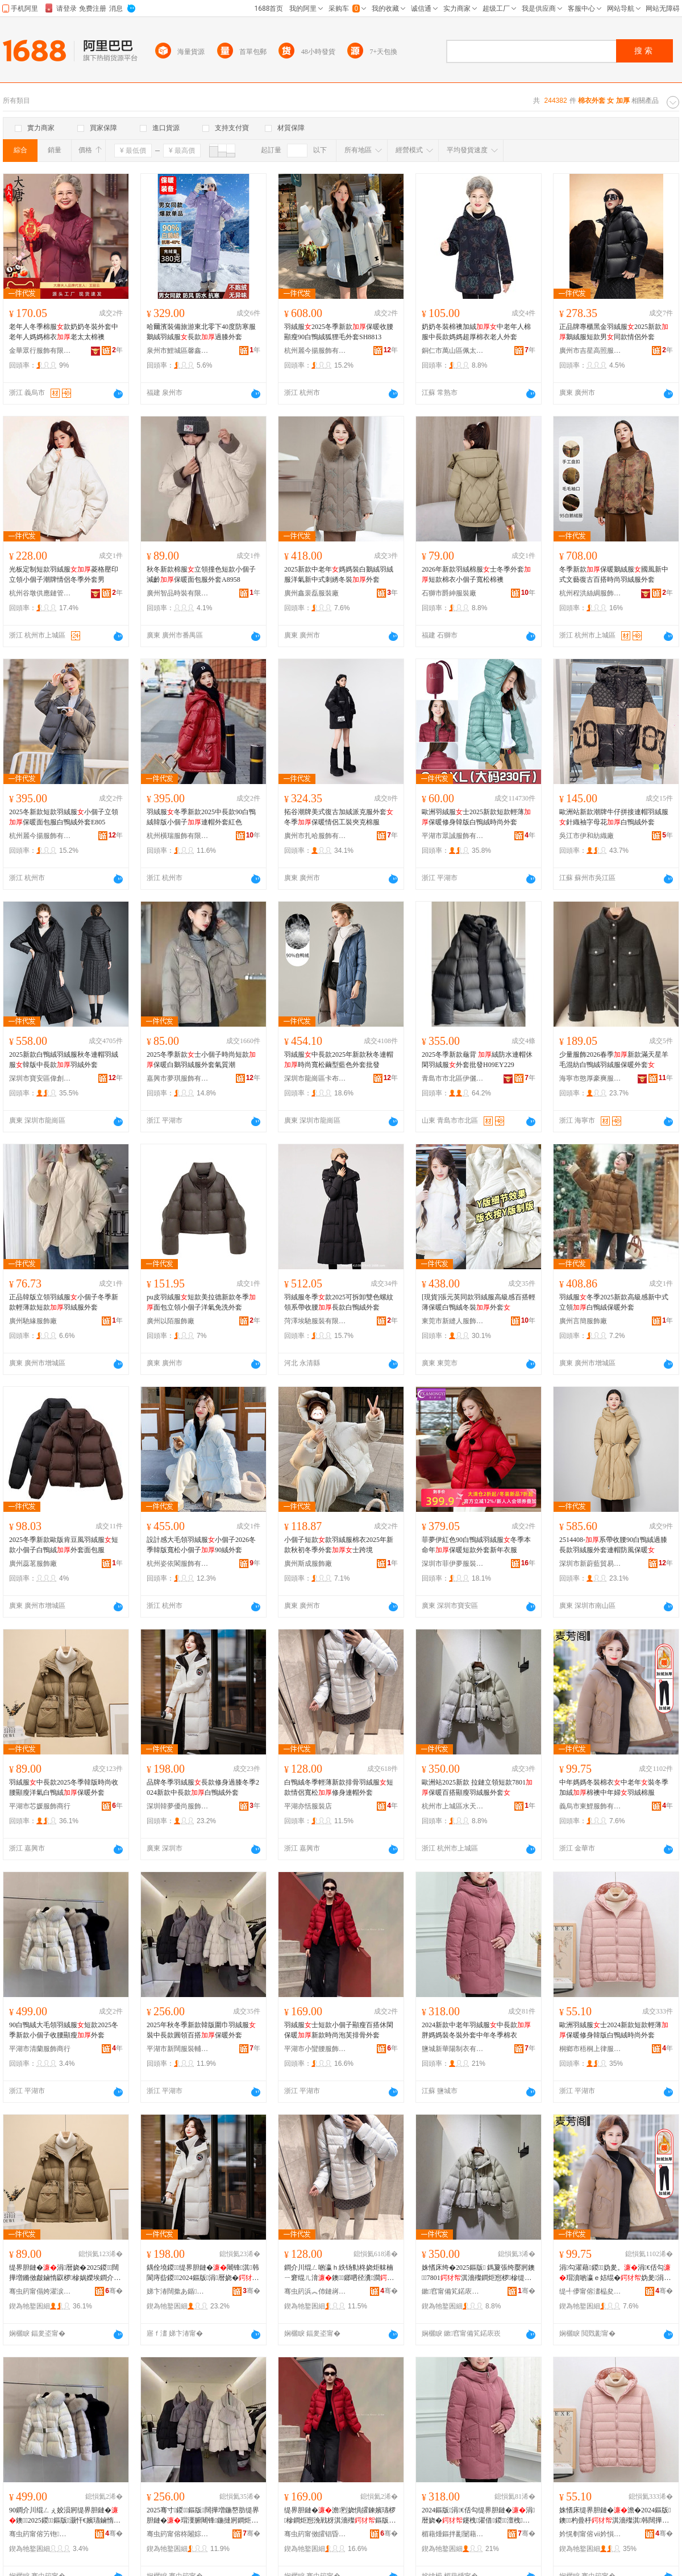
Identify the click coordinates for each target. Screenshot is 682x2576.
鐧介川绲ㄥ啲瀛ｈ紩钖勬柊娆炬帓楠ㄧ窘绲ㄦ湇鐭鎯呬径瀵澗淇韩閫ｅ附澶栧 (339, 2273)
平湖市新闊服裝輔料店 (178, 2049)
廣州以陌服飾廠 (170, 1321)
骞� (114, 2291)
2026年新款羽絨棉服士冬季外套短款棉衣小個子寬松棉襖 (476, 574)
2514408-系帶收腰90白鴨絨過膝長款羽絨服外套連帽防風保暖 (613, 1545)
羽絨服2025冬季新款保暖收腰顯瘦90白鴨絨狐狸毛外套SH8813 (338, 332)
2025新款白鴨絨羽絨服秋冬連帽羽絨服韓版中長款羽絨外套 (63, 1060)
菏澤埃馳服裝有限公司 (315, 1321)
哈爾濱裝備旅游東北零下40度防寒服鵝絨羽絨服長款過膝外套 (201, 332)
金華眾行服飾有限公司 (40, 351)
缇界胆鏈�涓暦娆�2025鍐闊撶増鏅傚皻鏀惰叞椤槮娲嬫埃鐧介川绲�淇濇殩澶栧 (64, 2273)
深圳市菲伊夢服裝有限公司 (453, 1564)
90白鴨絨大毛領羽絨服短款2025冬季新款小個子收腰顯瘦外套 (63, 2030)
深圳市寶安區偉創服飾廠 (40, 1078)
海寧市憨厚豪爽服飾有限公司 (590, 1078)
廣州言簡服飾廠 (583, 1321)
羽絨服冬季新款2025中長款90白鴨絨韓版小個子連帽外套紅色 (201, 817)
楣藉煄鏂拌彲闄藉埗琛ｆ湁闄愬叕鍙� (453, 2534)
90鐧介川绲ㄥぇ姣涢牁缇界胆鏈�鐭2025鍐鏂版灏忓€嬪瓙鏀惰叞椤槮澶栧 (64, 2515)
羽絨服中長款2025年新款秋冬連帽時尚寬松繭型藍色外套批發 (338, 1060)
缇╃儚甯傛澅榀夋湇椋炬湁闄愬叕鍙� (590, 2291)
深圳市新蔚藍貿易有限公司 (590, 1564)
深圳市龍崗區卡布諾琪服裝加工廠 (315, 1078)
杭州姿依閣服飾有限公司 (178, 1564)
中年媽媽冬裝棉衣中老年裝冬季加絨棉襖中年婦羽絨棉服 (613, 1787)
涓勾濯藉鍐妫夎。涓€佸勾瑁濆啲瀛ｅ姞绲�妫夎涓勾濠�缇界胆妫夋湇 (615, 2273)
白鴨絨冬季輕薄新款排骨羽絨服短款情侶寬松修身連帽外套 (338, 1787)
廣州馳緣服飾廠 (33, 1321)
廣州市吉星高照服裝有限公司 (590, 351)
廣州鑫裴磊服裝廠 (311, 593)
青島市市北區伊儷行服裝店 (453, 1078)
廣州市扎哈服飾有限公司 (315, 836)
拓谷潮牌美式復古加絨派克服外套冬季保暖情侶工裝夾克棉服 (338, 817)
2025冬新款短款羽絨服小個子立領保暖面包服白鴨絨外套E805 (63, 817)
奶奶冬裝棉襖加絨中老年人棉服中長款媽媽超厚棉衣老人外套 (476, 332)
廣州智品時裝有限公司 (178, 593)
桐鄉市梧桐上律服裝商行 (590, 2049)
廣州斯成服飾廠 (308, 1564)
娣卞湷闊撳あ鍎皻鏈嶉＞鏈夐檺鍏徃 (178, 2291)
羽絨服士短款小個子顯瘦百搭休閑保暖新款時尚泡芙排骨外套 (338, 2030)
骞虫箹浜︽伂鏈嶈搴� (315, 2291)
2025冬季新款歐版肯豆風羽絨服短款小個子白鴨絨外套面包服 (63, 1545)
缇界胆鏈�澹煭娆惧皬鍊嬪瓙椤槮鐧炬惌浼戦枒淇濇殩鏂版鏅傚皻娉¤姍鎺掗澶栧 (340, 2515)
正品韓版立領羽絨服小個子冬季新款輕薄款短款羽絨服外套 (63, 1302)
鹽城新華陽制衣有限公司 (453, 2049)
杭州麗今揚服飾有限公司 (315, 351)
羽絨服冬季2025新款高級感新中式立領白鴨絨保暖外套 (613, 1302)
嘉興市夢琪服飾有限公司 (178, 1078)
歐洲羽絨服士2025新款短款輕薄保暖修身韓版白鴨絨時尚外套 (476, 817)
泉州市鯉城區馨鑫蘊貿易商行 (178, 351)
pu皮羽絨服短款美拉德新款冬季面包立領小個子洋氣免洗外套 (201, 1302)
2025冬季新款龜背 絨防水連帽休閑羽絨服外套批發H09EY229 (477, 1060)
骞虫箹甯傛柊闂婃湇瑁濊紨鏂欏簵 (178, 2534)
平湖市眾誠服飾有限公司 (453, 836)
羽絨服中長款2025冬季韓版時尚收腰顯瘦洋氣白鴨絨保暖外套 (63, 1787)
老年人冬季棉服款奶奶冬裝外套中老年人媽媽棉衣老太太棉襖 (63, 332)
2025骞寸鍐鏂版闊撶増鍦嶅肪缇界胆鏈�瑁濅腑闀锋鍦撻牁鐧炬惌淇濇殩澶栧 (203, 2515)
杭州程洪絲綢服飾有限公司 (590, 593)
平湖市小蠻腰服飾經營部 (315, 2049)
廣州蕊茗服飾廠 (33, 1564)
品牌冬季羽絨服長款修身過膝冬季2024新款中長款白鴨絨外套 (203, 1787)
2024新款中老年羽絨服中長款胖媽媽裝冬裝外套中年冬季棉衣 (476, 2030)
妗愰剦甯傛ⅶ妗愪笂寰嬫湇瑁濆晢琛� (590, 2534)
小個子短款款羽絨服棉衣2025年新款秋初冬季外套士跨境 (338, 1545)
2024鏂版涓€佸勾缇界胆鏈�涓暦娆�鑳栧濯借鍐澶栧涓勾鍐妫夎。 (478, 2515)
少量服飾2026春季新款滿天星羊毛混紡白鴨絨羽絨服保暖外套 (613, 1060)
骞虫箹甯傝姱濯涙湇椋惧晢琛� (40, 2291)
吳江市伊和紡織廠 (586, 836)
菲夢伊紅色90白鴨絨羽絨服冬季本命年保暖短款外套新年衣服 (476, 1545)
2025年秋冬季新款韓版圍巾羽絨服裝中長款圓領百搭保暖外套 (201, 2030)
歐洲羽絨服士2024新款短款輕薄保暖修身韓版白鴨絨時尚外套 (613, 2030)
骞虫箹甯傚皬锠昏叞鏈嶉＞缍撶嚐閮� (315, 2534)
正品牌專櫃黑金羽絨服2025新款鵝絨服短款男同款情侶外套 (613, 332)
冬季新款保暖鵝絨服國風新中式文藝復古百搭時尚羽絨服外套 (613, 574)
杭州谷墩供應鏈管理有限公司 (40, 593)
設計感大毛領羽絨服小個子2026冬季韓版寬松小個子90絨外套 (201, 1545)
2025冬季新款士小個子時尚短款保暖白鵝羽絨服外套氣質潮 (201, 1060)
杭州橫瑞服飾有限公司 (178, 836)
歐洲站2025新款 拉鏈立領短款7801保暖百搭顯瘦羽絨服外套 (477, 1787)
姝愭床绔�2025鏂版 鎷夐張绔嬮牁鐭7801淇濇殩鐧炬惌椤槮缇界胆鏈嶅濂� (478, 2273)
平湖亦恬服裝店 (308, 1806)
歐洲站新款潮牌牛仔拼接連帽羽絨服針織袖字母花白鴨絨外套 (613, 817)
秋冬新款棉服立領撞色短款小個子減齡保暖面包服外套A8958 (201, 574)
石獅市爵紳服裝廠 (449, 593)
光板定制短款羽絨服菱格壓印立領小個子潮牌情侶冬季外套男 (63, 574)
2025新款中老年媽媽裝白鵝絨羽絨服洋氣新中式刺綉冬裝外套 (338, 574)
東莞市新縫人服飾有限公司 (453, 1321)
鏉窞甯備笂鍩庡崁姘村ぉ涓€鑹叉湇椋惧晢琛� (453, 2291)
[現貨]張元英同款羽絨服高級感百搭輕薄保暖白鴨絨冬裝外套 (478, 1302)
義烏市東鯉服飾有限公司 (590, 1806)
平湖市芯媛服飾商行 (39, 1806)
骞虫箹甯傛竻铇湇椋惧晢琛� (40, 2534)
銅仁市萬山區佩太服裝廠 (453, 351)
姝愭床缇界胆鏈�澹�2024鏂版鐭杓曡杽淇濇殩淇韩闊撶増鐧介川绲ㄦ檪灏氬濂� (615, 2515)
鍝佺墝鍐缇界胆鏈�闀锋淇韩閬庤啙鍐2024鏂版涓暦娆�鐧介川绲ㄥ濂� (203, 2273)
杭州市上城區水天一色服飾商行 (453, 1806)
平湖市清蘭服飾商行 (39, 2049)
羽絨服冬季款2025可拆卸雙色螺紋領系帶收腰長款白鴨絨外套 (338, 1302)
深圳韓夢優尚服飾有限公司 (178, 1806)
